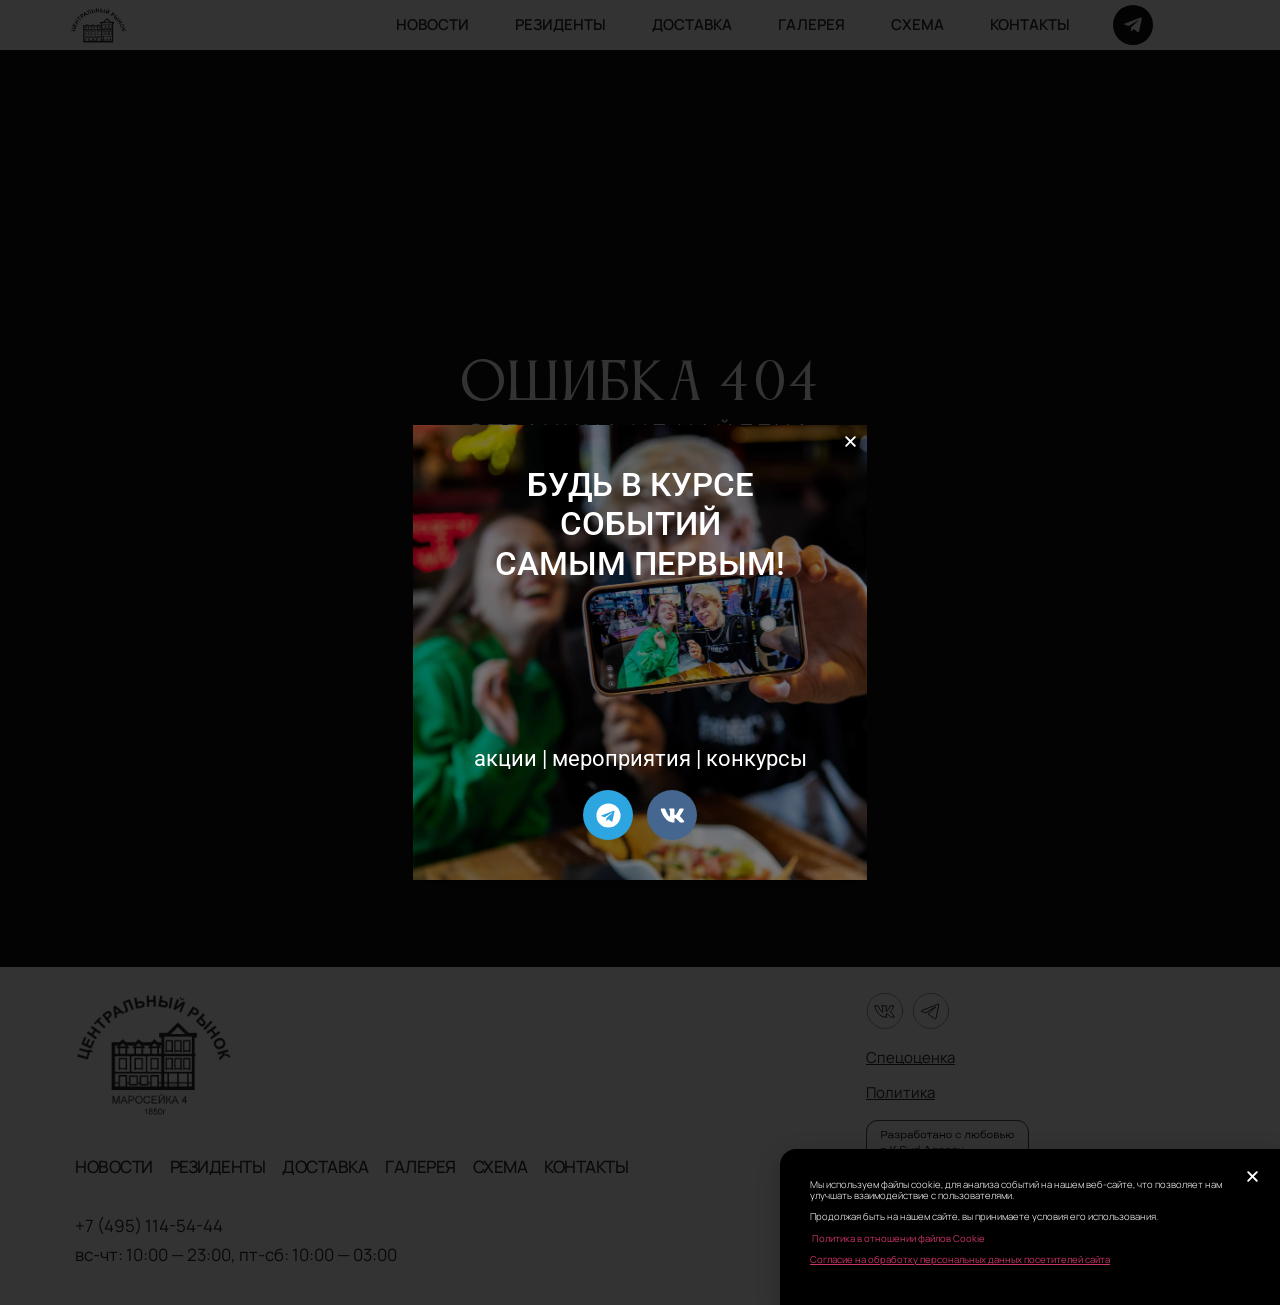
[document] (640, 652)
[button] (850, 441)
